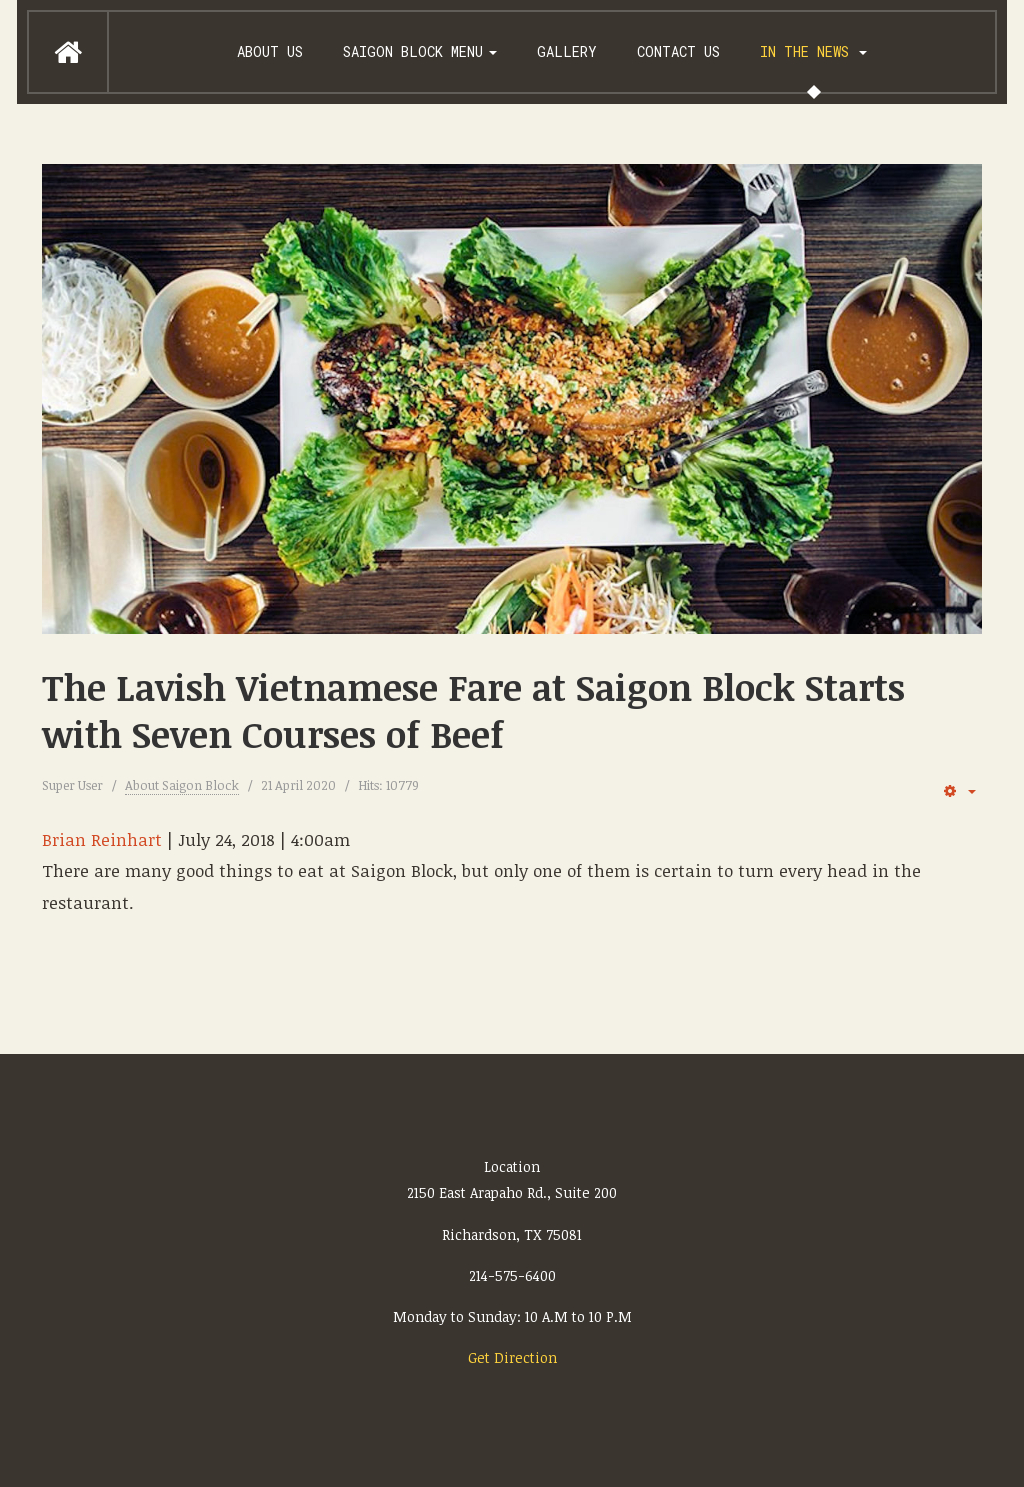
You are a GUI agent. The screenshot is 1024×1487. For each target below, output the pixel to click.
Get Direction (512, 1357)
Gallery (567, 51)
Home (68, 52)
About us (270, 51)
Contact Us (678, 51)
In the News (813, 51)
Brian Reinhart (102, 839)
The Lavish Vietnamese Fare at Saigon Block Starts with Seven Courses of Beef (473, 710)
